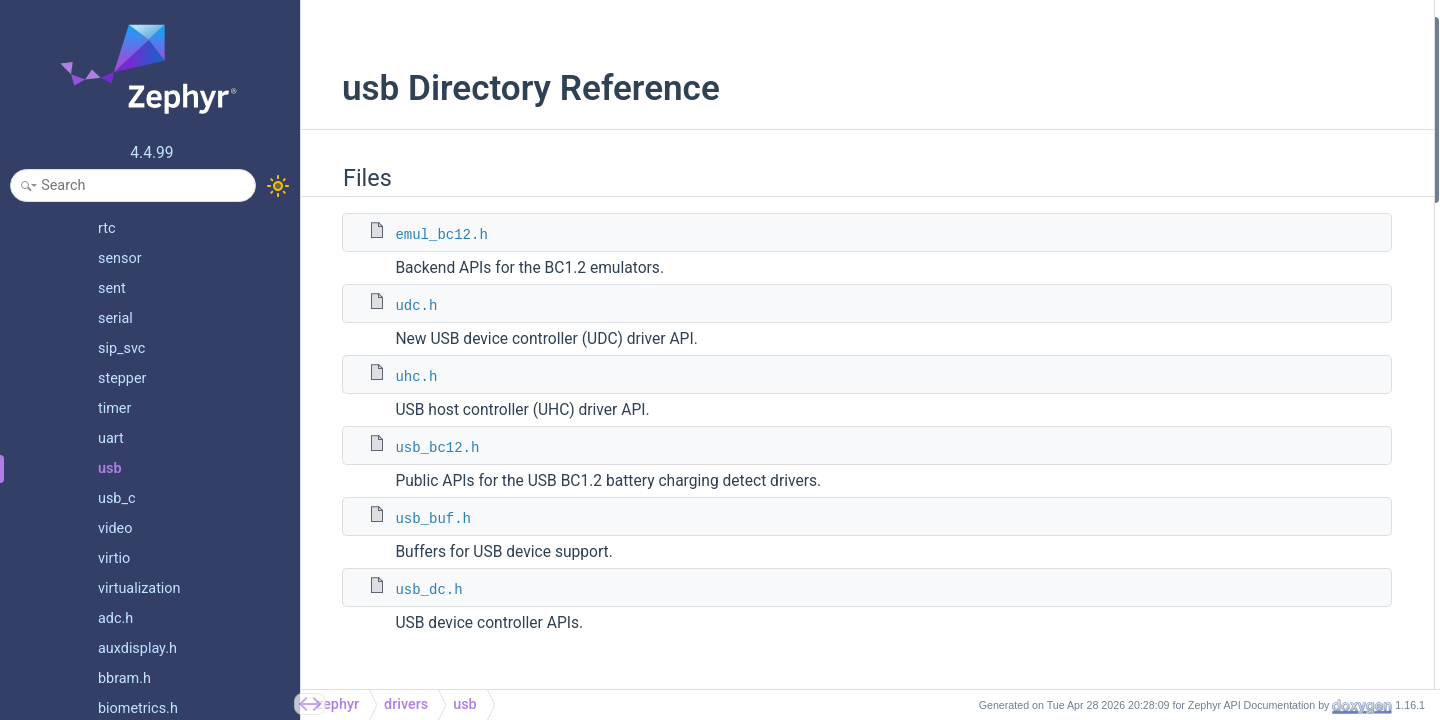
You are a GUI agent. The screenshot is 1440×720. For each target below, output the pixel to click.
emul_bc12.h (419, 235)
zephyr (337, 704)
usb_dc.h (406, 590)
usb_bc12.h (415, 448)
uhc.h (394, 377)
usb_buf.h (411, 519)
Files (1171, 28)
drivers (406, 704)
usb (465, 704)
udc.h (394, 306)
